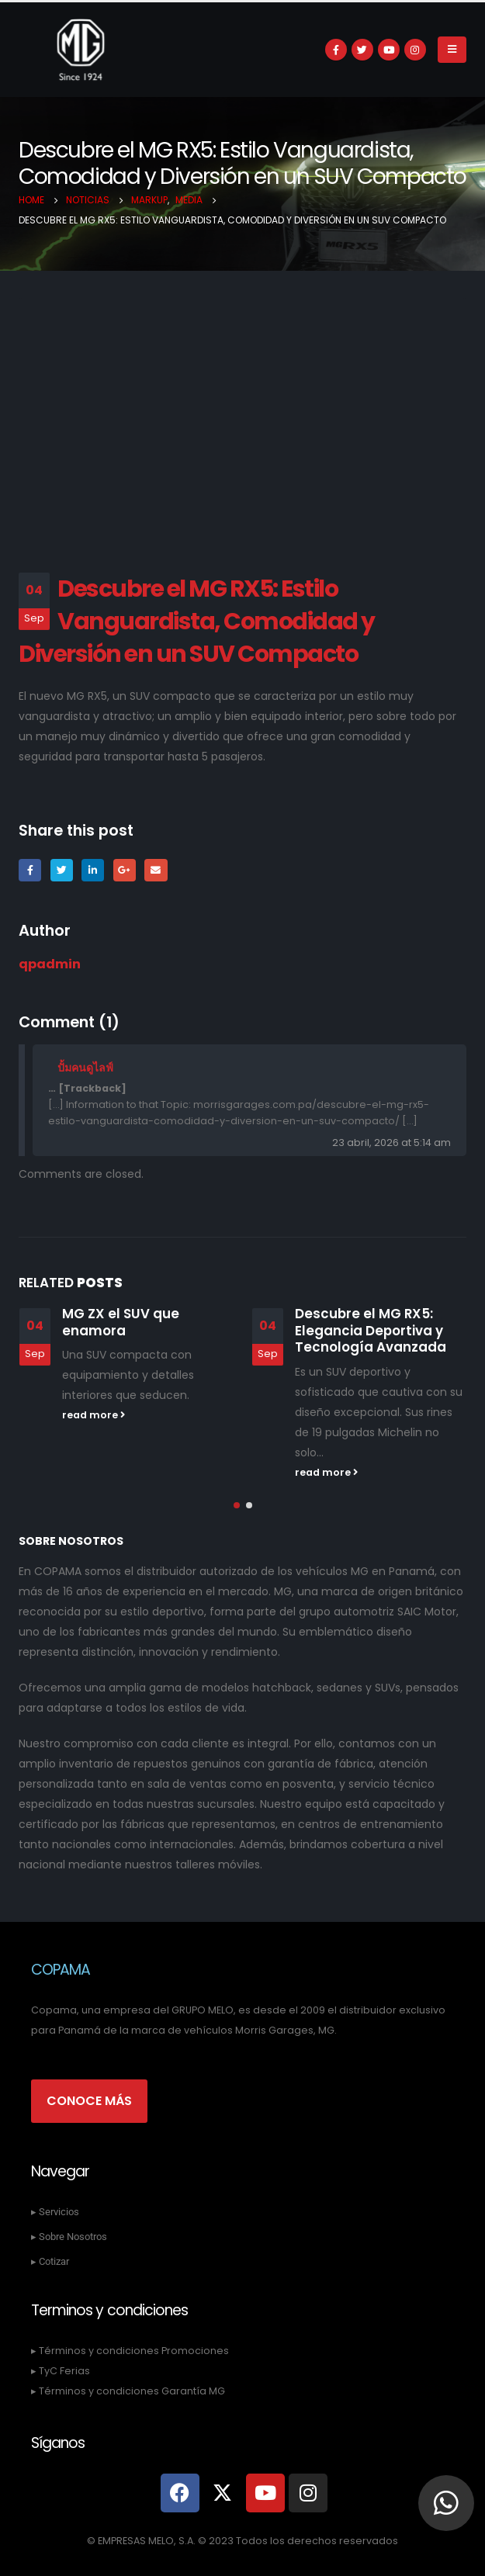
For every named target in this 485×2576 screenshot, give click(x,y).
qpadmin (50, 964)
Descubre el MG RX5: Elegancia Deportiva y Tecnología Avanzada (370, 1330)
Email (155, 870)
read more (93, 1414)
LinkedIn (92, 870)
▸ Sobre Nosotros (69, 2236)
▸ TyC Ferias (60, 2370)
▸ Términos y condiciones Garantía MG (128, 2391)
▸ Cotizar (50, 2261)
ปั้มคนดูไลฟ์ (85, 1067)
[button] (236, 1505)
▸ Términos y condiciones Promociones (130, 2350)
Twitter (61, 870)
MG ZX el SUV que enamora (120, 1322)
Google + (124, 870)
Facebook (30, 870)
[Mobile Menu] (452, 49)
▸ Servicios (55, 2212)
